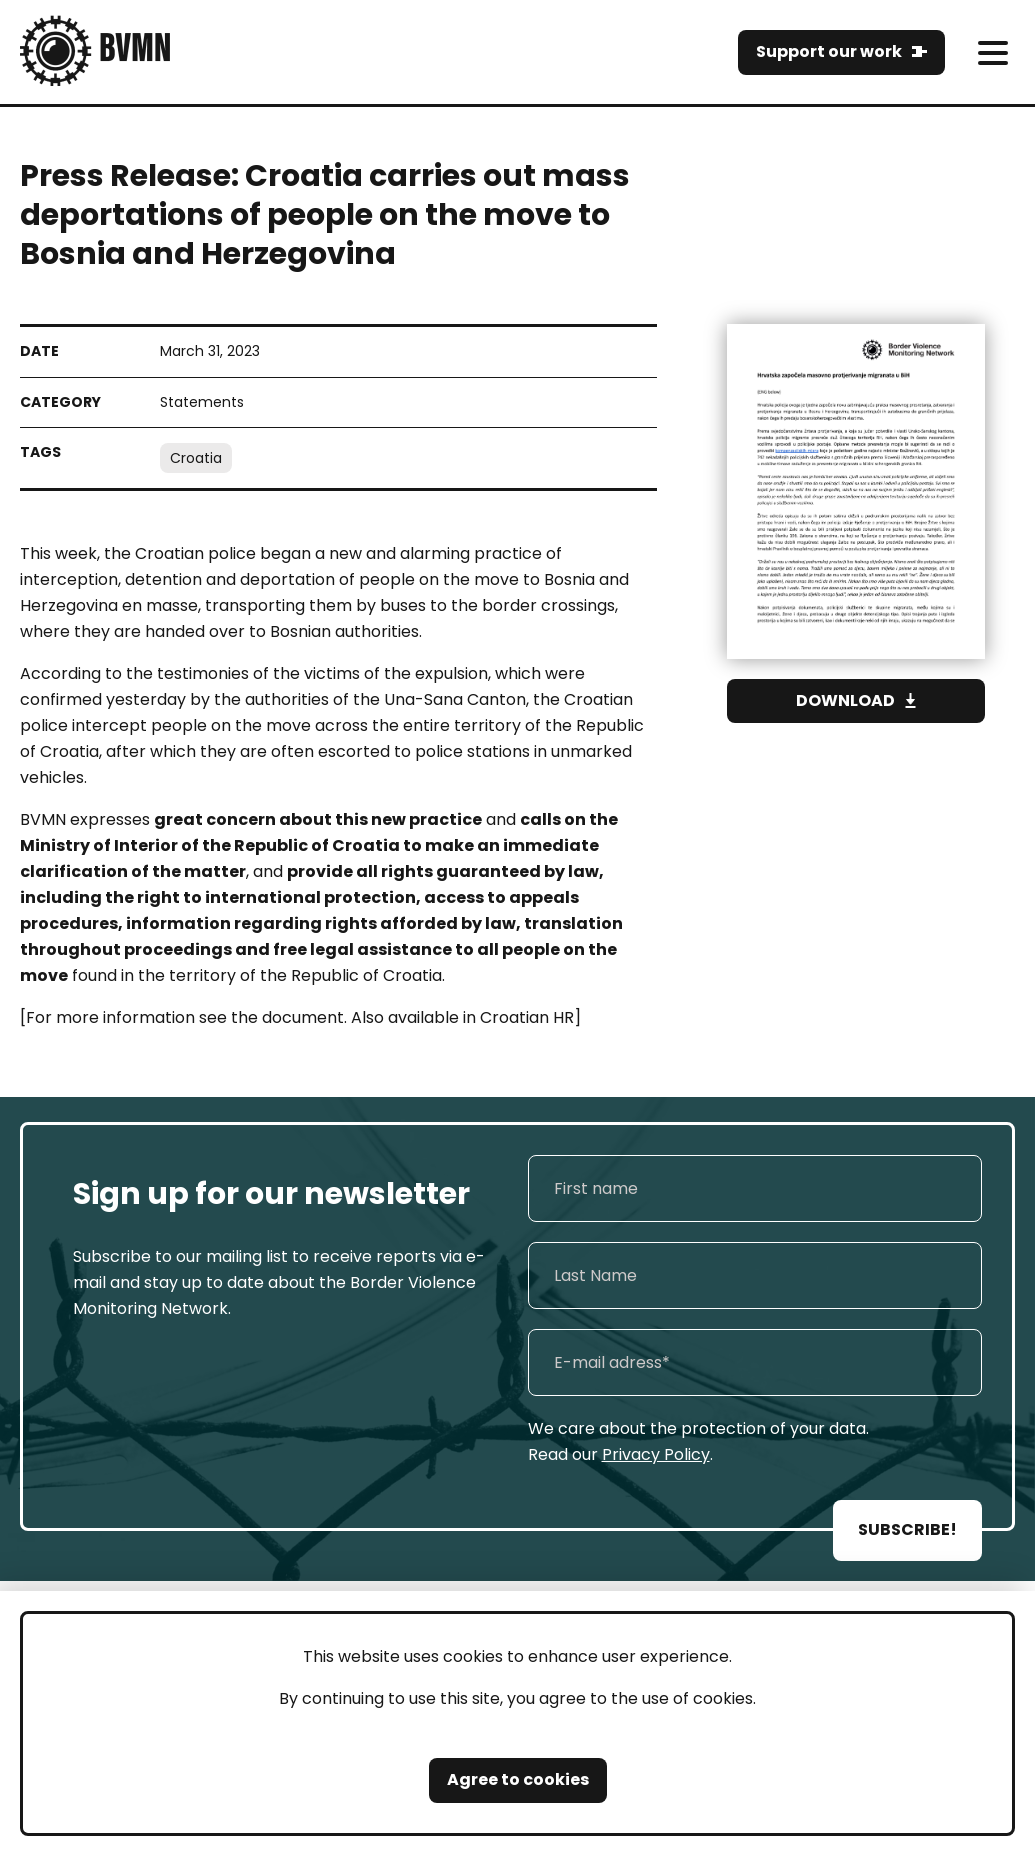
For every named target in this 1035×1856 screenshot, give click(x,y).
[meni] (992, 52)
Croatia (196, 458)
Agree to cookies (518, 1779)
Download (845, 700)
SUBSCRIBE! (907, 1529)
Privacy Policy (656, 1454)
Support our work (829, 51)
